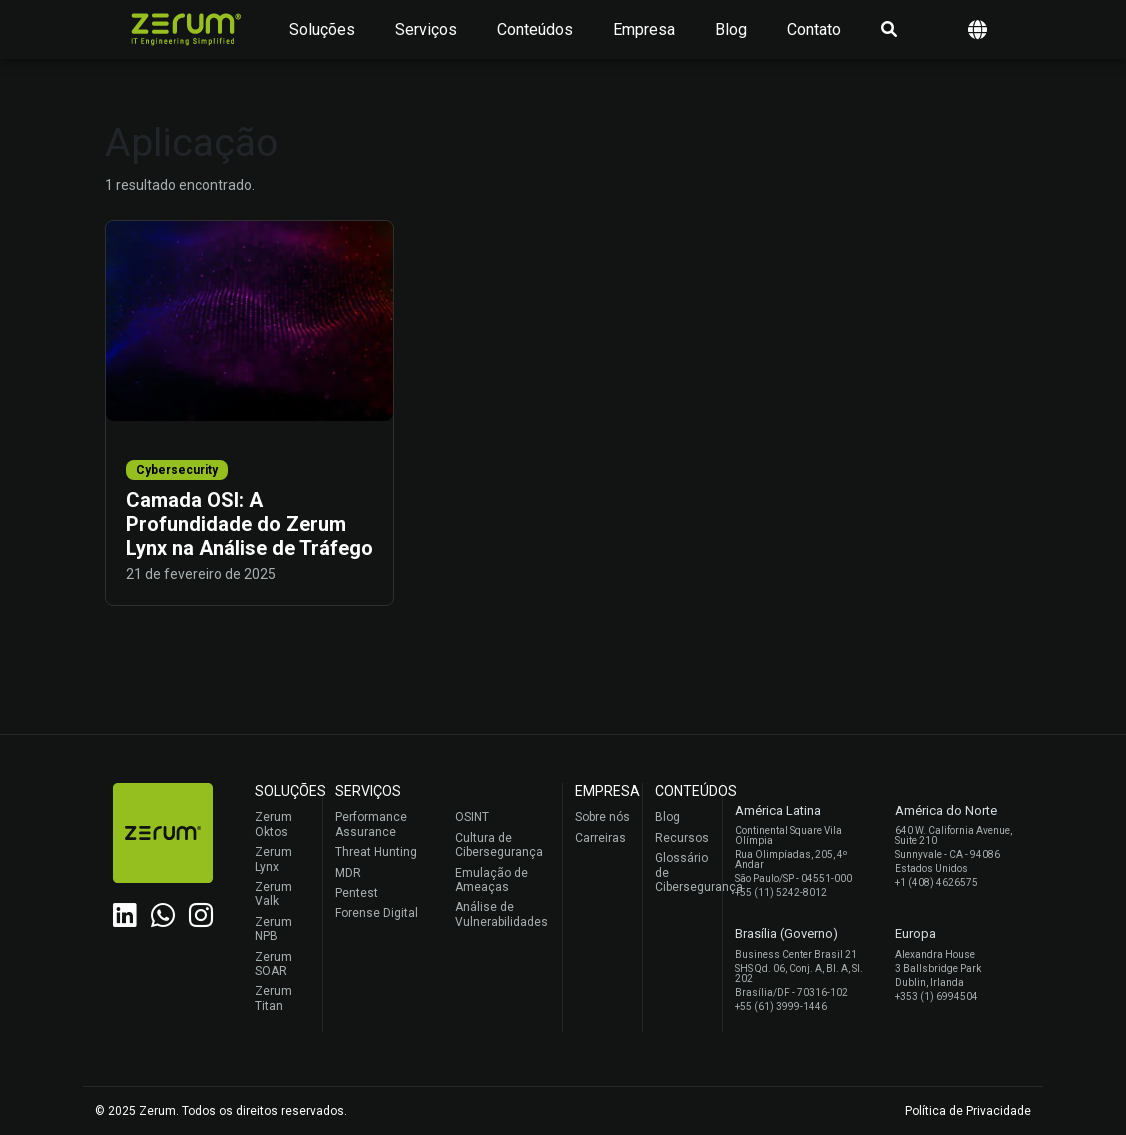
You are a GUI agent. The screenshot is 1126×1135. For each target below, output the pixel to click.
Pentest (356, 893)
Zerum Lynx (273, 859)
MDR (348, 873)
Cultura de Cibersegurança (499, 845)
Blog (731, 29)
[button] (977, 29)
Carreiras (600, 838)
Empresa (644, 29)
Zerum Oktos (273, 824)
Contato (814, 29)
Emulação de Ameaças (491, 880)
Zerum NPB (273, 929)
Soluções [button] (322, 29)
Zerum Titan (273, 998)
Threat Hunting (376, 852)
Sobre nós (602, 817)
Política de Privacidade (968, 1111)
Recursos (682, 838)
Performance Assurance (371, 824)
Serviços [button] (426, 29)
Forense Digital (376, 913)
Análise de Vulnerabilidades (501, 914)
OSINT (472, 817)
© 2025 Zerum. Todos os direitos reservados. (221, 1111)
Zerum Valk (273, 894)
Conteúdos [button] (535, 29)
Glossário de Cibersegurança (683, 872)
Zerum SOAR (273, 964)
